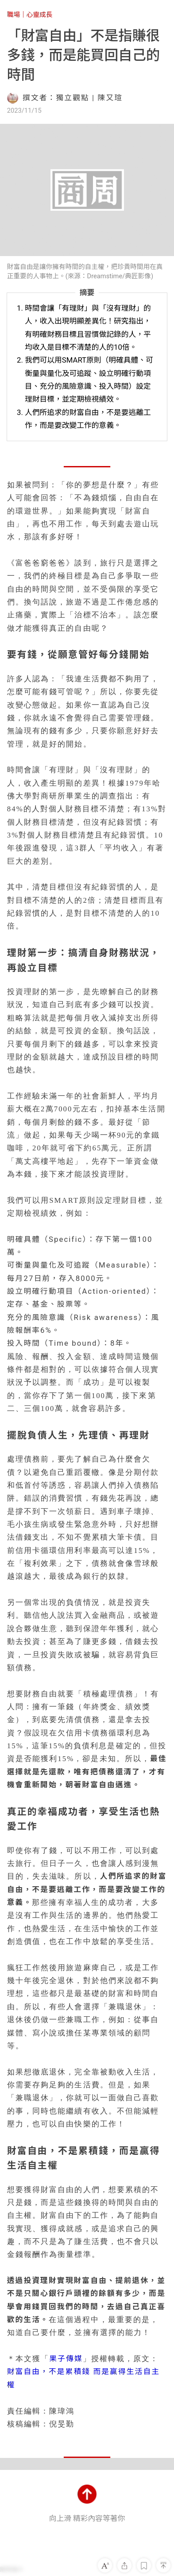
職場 (13, 15)
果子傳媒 (65, 2358)
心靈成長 (40, 15)
